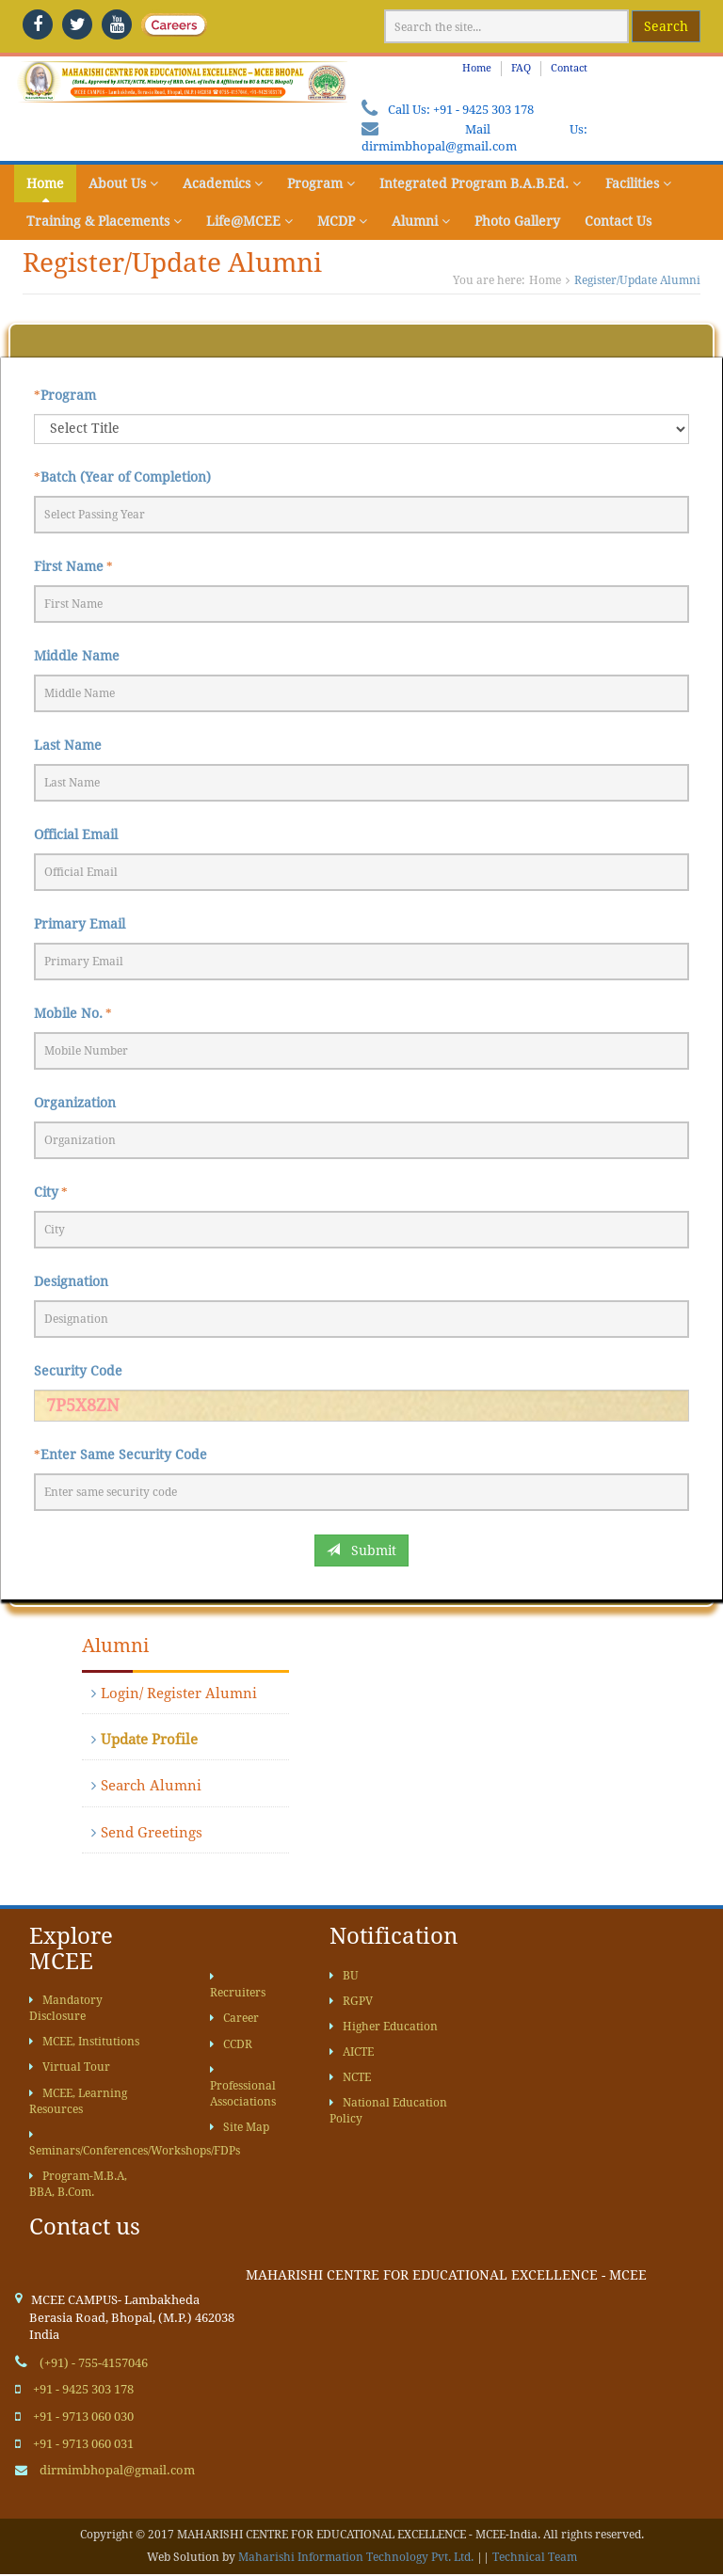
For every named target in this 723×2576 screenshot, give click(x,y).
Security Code (78, 1370)
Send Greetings (146, 1832)
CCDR (231, 2044)
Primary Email (79, 923)
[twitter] (77, 24)
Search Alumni (146, 1785)
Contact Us (618, 221)
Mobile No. (68, 1013)
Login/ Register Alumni (174, 1693)
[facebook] (38, 24)
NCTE (350, 2077)
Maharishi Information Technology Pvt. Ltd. (356, 2557)
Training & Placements (104, 221)
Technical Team (534, 2557)
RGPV (351, 2001)
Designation (71, 1281)
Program (321, 183)
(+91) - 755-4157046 (94, 2363)
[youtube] (117, 24)
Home (476, 68)
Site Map (239, 2127)
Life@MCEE (249, 221)
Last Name (68, 745)
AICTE (351, 2052)
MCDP (342, 221)
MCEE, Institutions (84, 2041)
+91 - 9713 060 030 (83, 2416)
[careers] (156, 24)
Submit (361, 1550)
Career (234, 2018)
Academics (223, 183)
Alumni (421, 221)
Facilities (638, 183)
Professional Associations (243, 2086)
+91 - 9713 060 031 (83, 2444)
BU (344, 1975)
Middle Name (77, 655)
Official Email (76, 834)
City (46, 1192)
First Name (69, 566)
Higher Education (383, 2026)
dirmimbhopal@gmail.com (439, 146)
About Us (123, 183)
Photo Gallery (517, 221)
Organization (75, 1102)
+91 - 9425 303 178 (483, 110)
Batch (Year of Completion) (125, 477)
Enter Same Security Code (123, 1454)
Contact (569, 68)
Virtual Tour (69, 2067)
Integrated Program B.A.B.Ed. (480, 183)
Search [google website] (666, 26)
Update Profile (144, 1739)
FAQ (521, 68)
